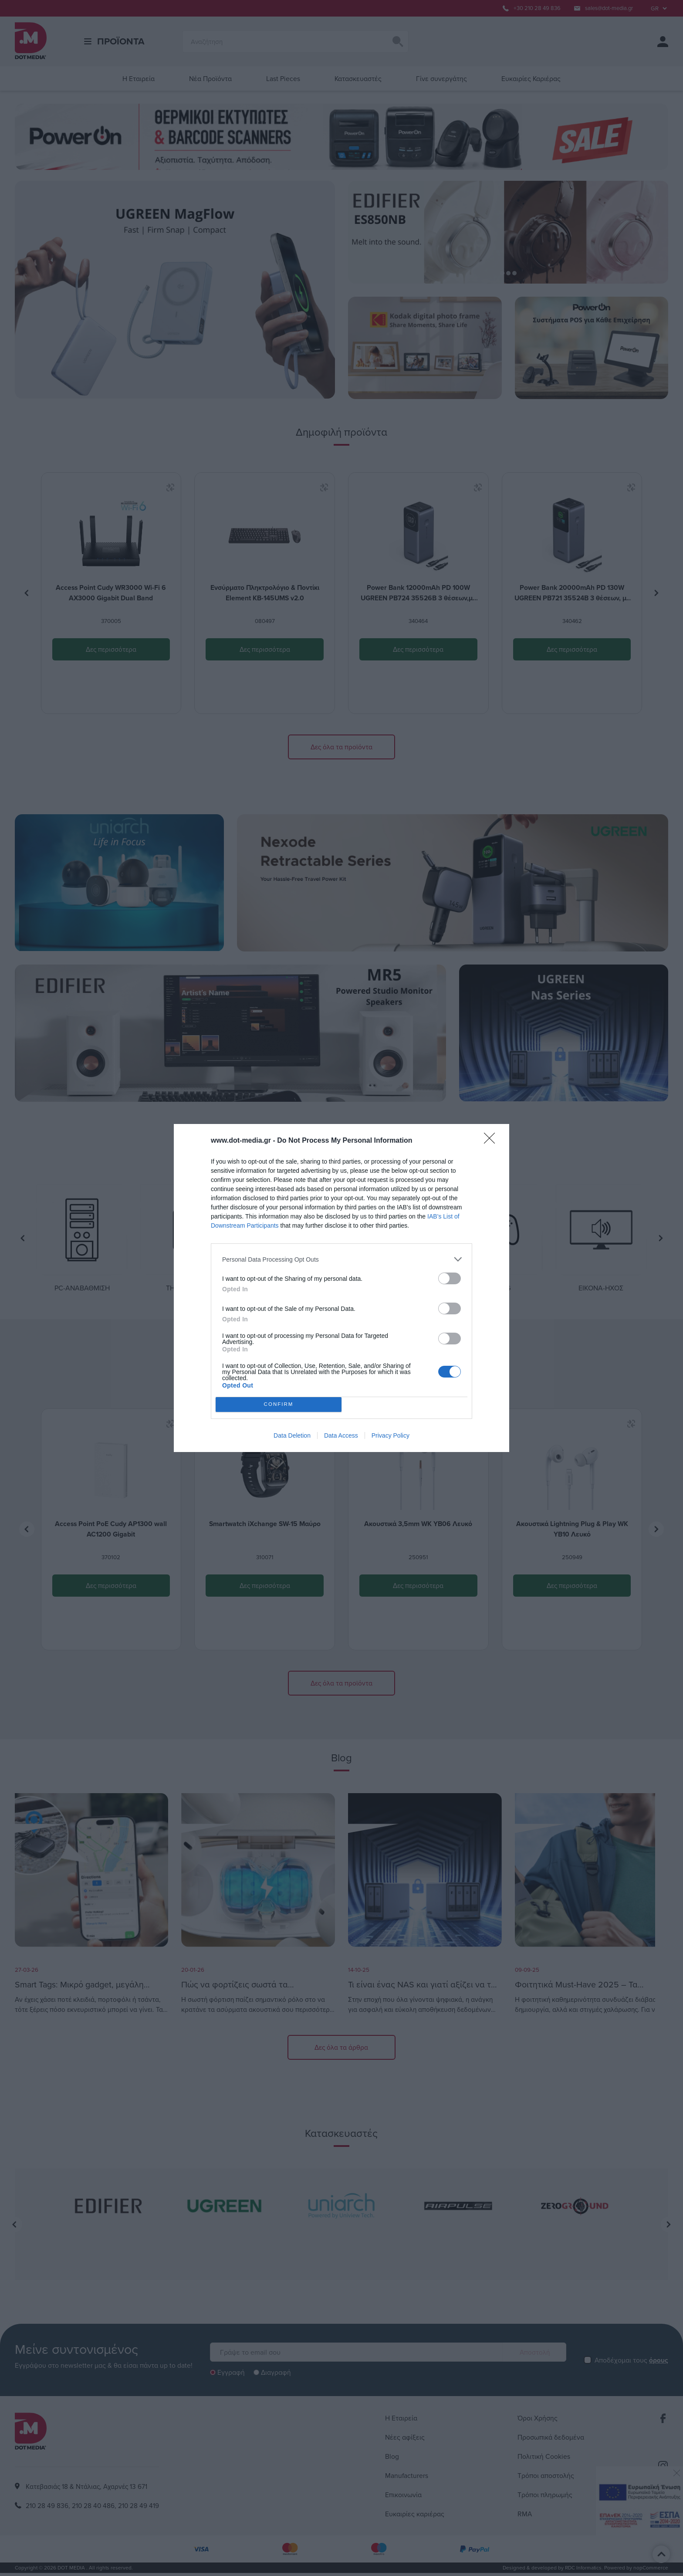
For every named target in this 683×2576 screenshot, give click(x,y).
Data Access (341, 1435)
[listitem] (341, 1259)
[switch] (449, 1278)
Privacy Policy (390, 1435)
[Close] (492, 1141)
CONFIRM (278, 1404)
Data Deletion (292, 1435)
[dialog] (341, 1288)
